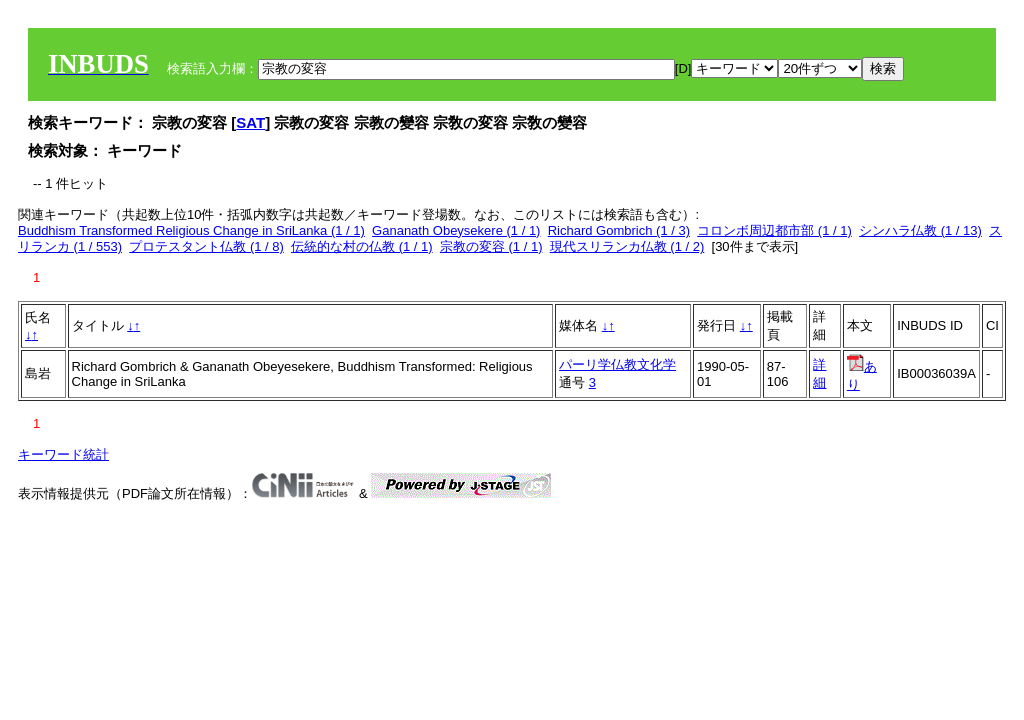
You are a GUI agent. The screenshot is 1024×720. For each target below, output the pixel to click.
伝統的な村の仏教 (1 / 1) (362, 246)
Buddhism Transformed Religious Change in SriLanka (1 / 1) (191, 230)
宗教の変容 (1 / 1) (491, 246)
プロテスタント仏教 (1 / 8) (206, 246)
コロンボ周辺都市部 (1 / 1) (774, 230)
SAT (250, 122)
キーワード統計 (63, 454)
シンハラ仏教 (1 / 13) (920, 230)
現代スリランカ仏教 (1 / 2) (627, 246)
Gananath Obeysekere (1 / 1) (456, 230)
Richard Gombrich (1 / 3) (619, 230)
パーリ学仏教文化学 (617, 364)
